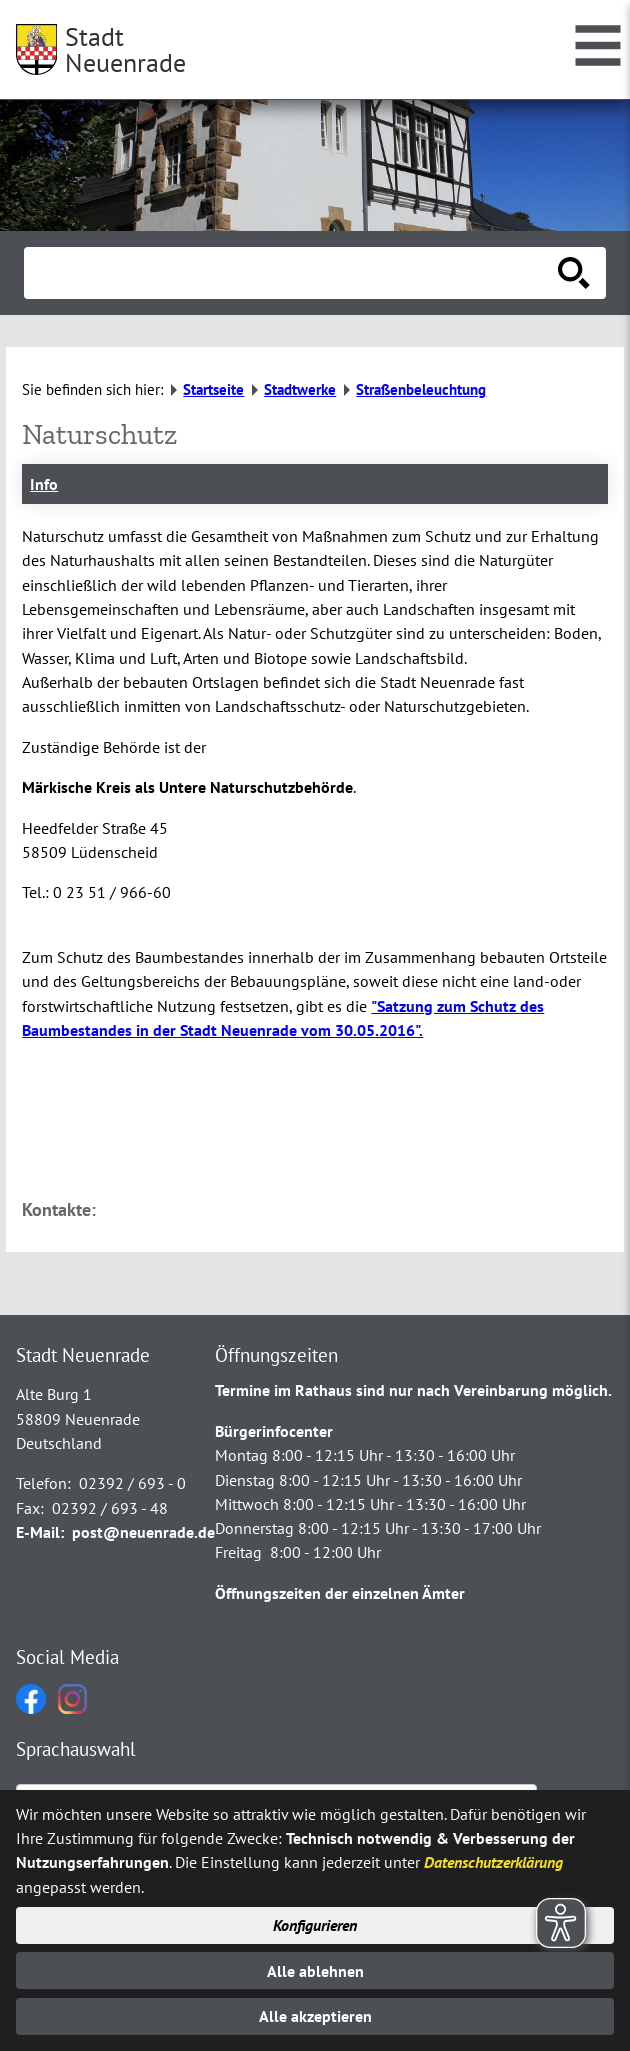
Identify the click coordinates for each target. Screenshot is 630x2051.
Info (44, 484)
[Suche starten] (574, 273)
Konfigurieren (315, 1925)
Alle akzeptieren (315, 2016)
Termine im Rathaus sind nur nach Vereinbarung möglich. (413, 1390)
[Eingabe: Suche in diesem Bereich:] (293, 273)
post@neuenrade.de (143, 1532)
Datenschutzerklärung (493, 1862)
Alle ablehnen (315, 1971)
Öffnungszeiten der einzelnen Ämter (340, 1593)
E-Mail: (40, 1532)
